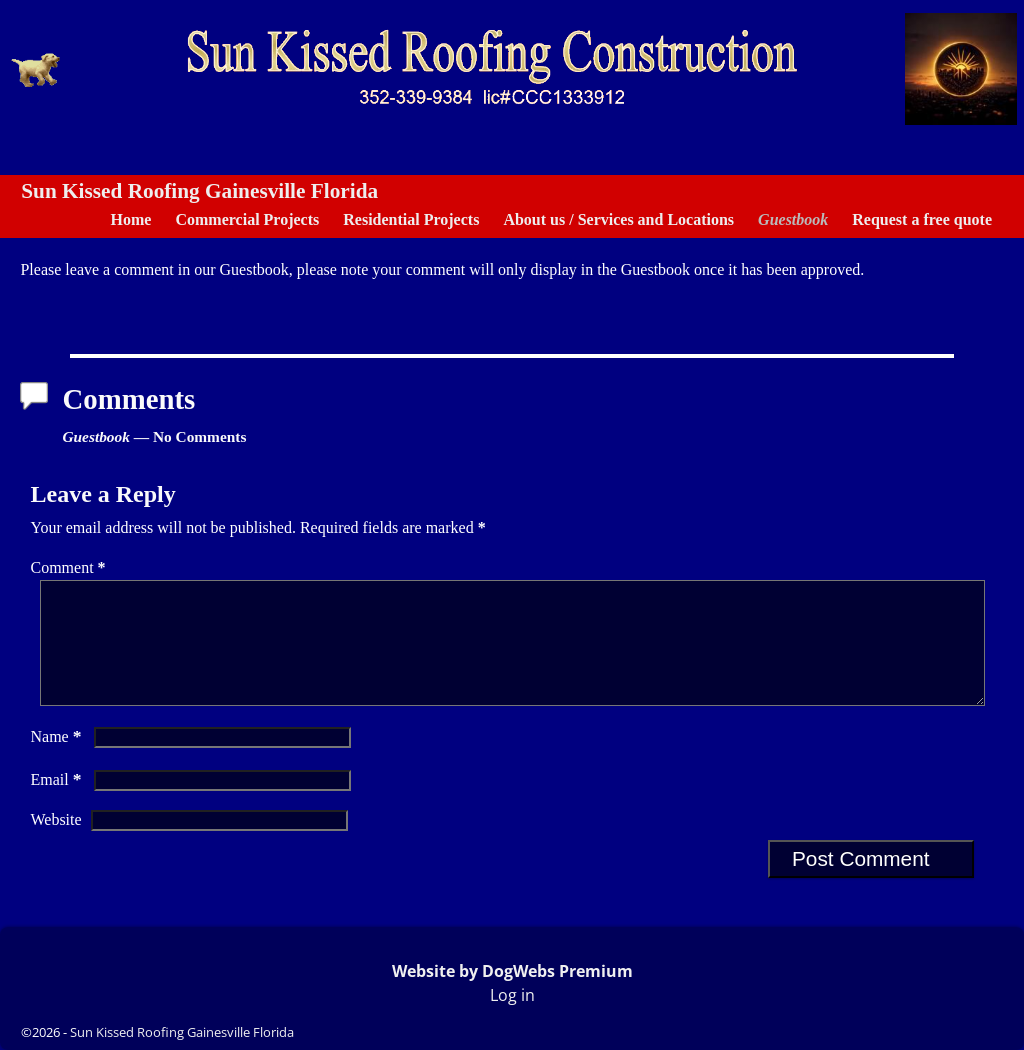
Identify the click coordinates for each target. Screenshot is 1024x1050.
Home (131, 219)
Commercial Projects (247, 219)
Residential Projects (411, 219)
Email (57, 803)
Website (55, 843)
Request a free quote (922, 219)
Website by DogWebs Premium (512, 971)
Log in (512, 995)
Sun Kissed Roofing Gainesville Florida (199, 191)
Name (57, 760)
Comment (69, 567)
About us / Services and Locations (618, 219)
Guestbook (793, 219)
